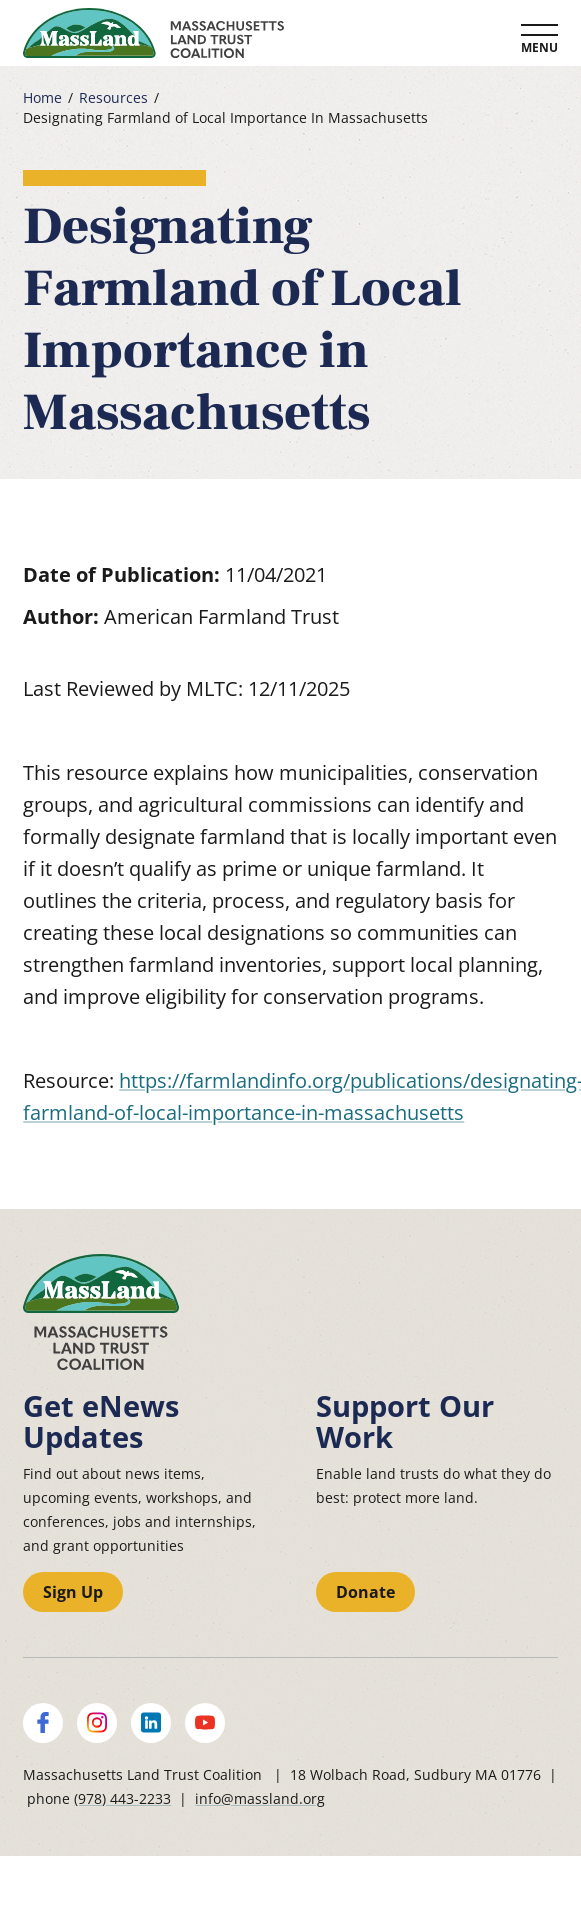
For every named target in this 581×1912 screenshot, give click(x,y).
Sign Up (73, 1592)
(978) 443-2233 (122, 1798)
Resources (113, 98)
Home (42, 98)
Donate (365, 1592)
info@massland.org (260, 1798)
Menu (539, 47)
